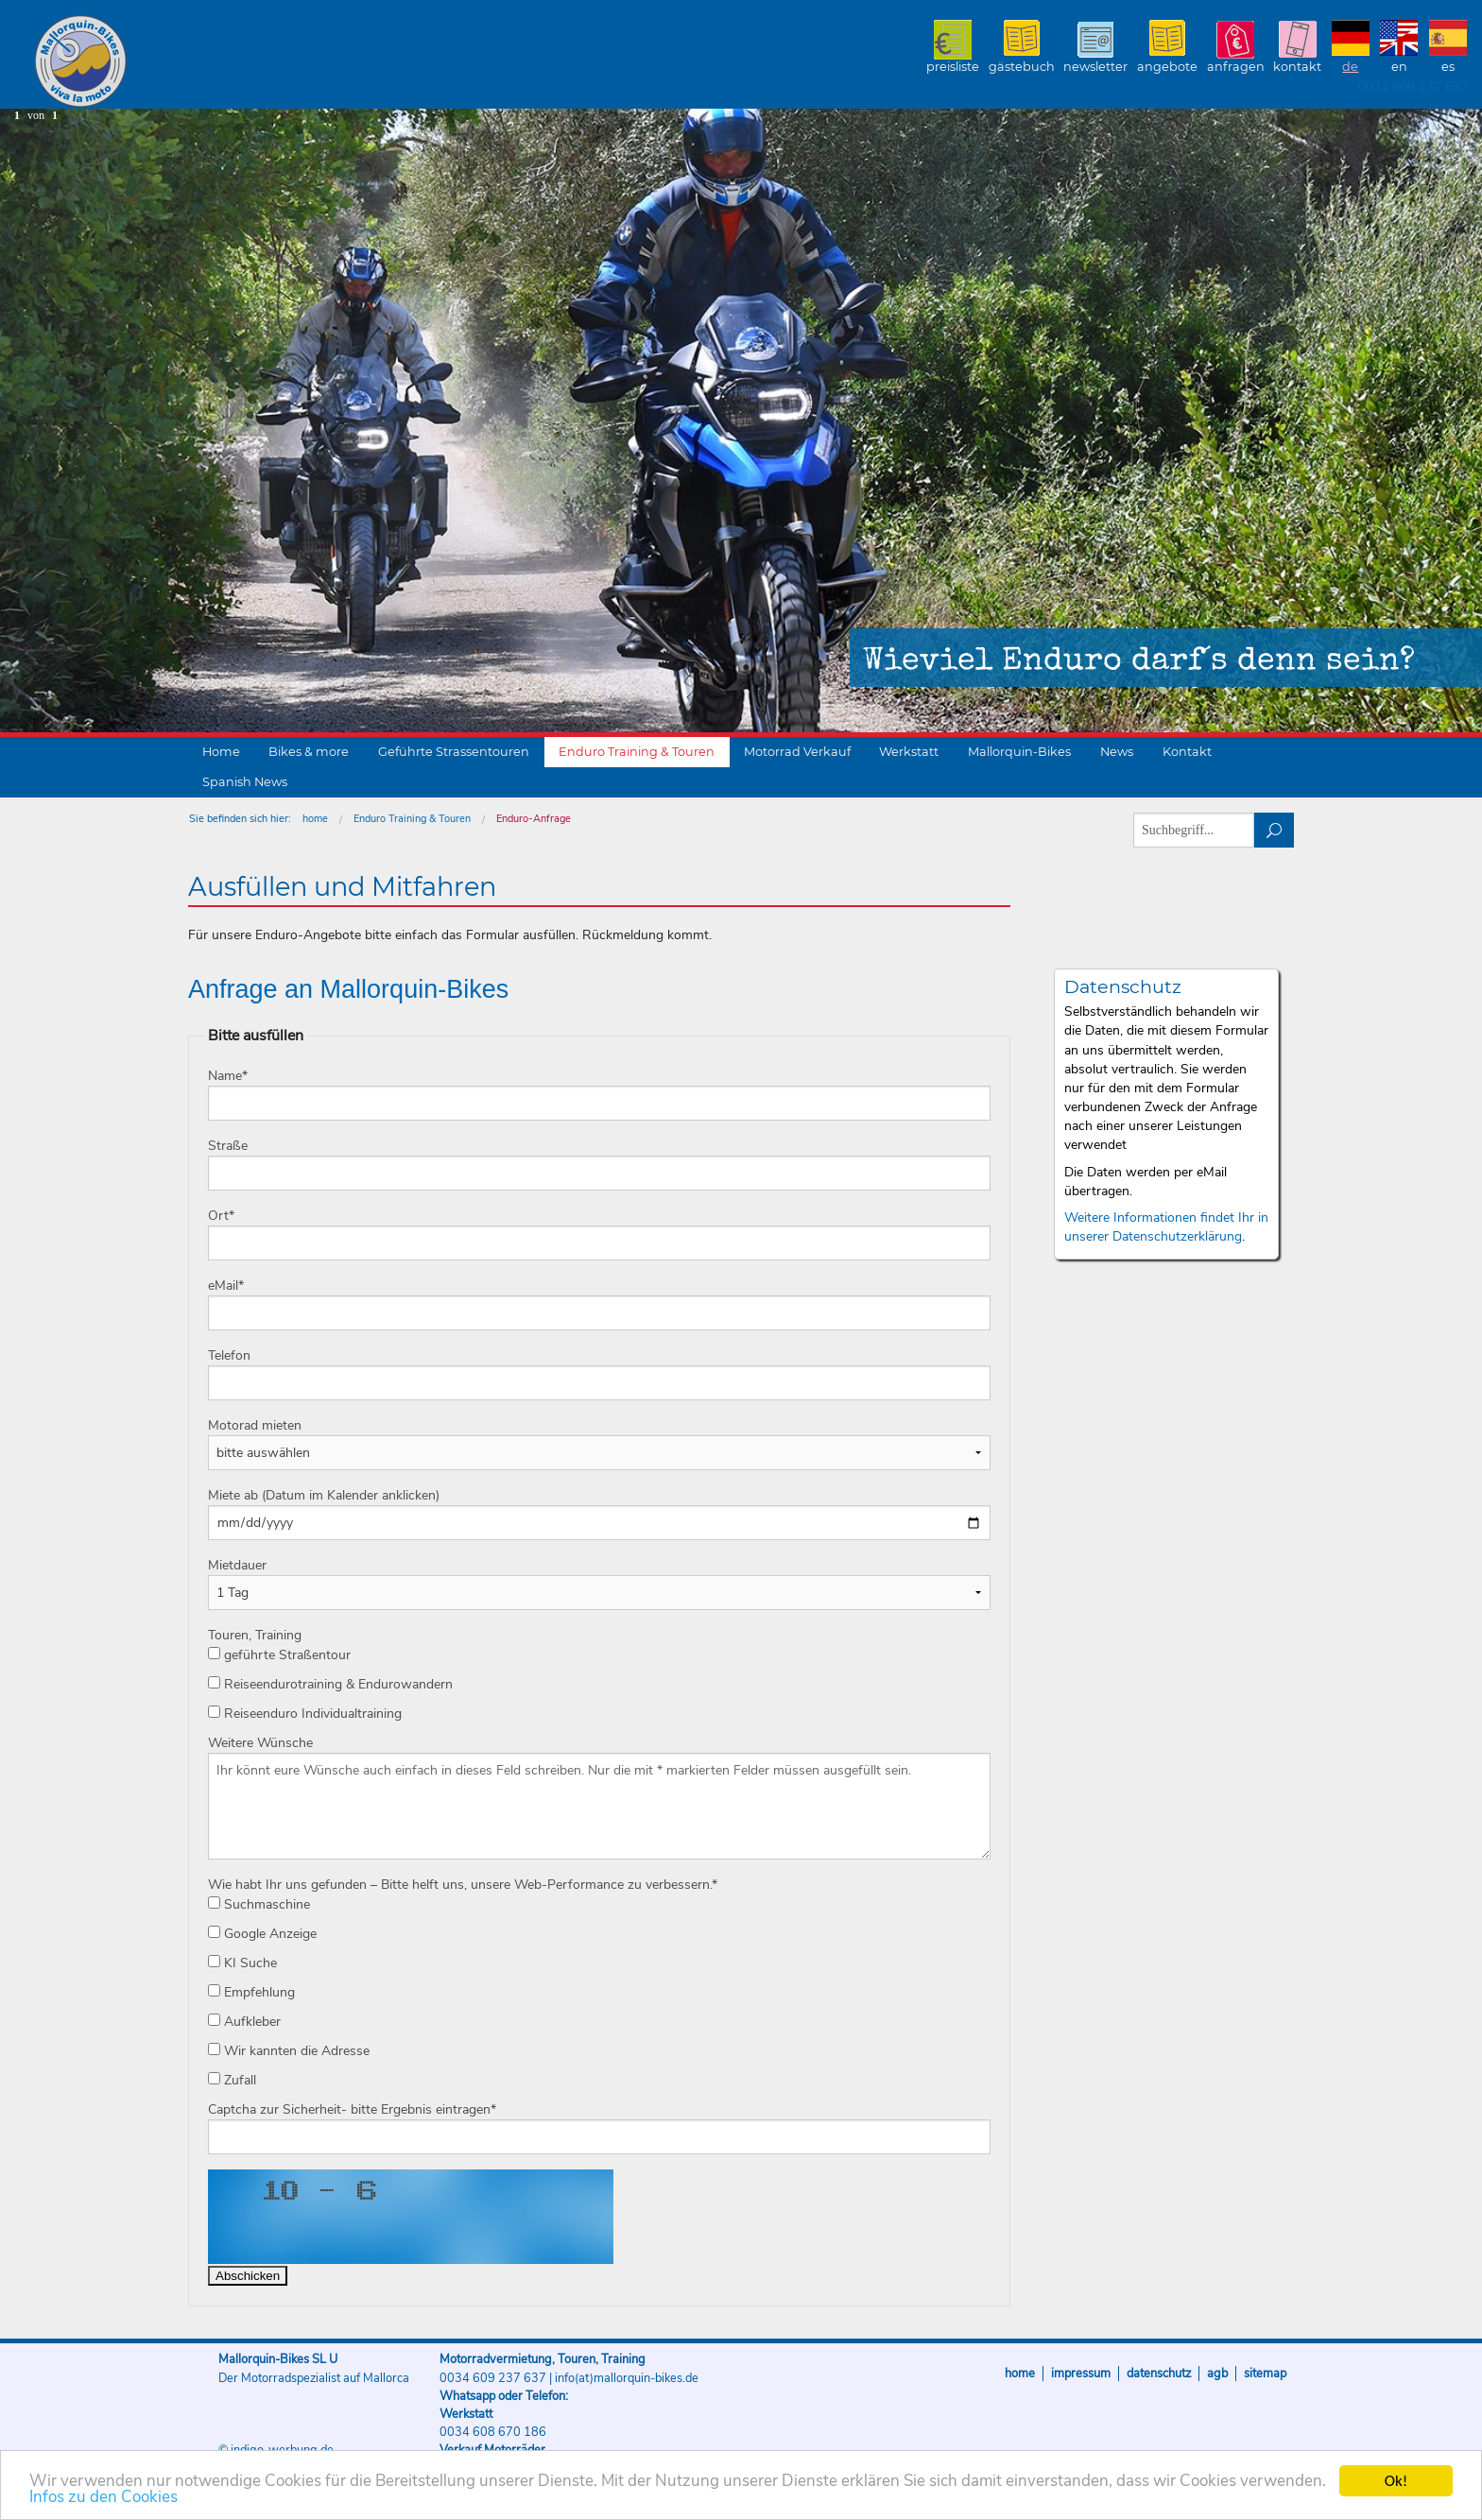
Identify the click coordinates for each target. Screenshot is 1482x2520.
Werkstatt (909, 752)
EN (1399, 67)
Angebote (1167, 67)
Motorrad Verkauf (797, 752)
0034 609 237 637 (1413, 86)
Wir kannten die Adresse (289, 2051)
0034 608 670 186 (492, 2432)
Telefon (229, 1355)
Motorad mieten (255, 1425)
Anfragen (1236, 67)
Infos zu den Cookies (103, 2498)
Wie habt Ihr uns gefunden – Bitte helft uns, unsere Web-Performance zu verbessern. (462, 1885)
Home (221, 752)
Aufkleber (244, 2022)
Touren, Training (255, 1635)
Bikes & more (308, 752)
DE (1350, 67)
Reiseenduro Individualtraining (305, 1714)
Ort (221, 1216)
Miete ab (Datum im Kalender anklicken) (323, 1495)
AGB (1217, 2373)
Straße (228, 1146)
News (1116, 752)
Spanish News (244, 782)
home (315, 819)
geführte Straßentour (279, 1655)
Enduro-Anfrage (533, 819)
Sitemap (1265, 2373)
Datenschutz (1159, 2373)
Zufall (232, 2080)
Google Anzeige (262, 1934)
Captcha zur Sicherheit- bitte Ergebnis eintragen (352, 2109)
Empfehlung (251, 1992)
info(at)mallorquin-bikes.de (626, 2378)
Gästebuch (1022, 67)
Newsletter (1095, 67)
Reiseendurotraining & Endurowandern (330, 1684)
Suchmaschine (259, 1904)
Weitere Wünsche (260, 1743)
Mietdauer (237, 1565)
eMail (226, 1285)
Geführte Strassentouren (453, 752)
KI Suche (242, 1963)
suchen (1274, 830)
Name (228, 1076)
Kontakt (1297, 67)
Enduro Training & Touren (637, 752)
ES (1448, 67)
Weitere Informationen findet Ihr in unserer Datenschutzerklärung (1166, 1227)
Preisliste (952, 67)
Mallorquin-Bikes (191, 62)
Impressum (1081, 2373)
